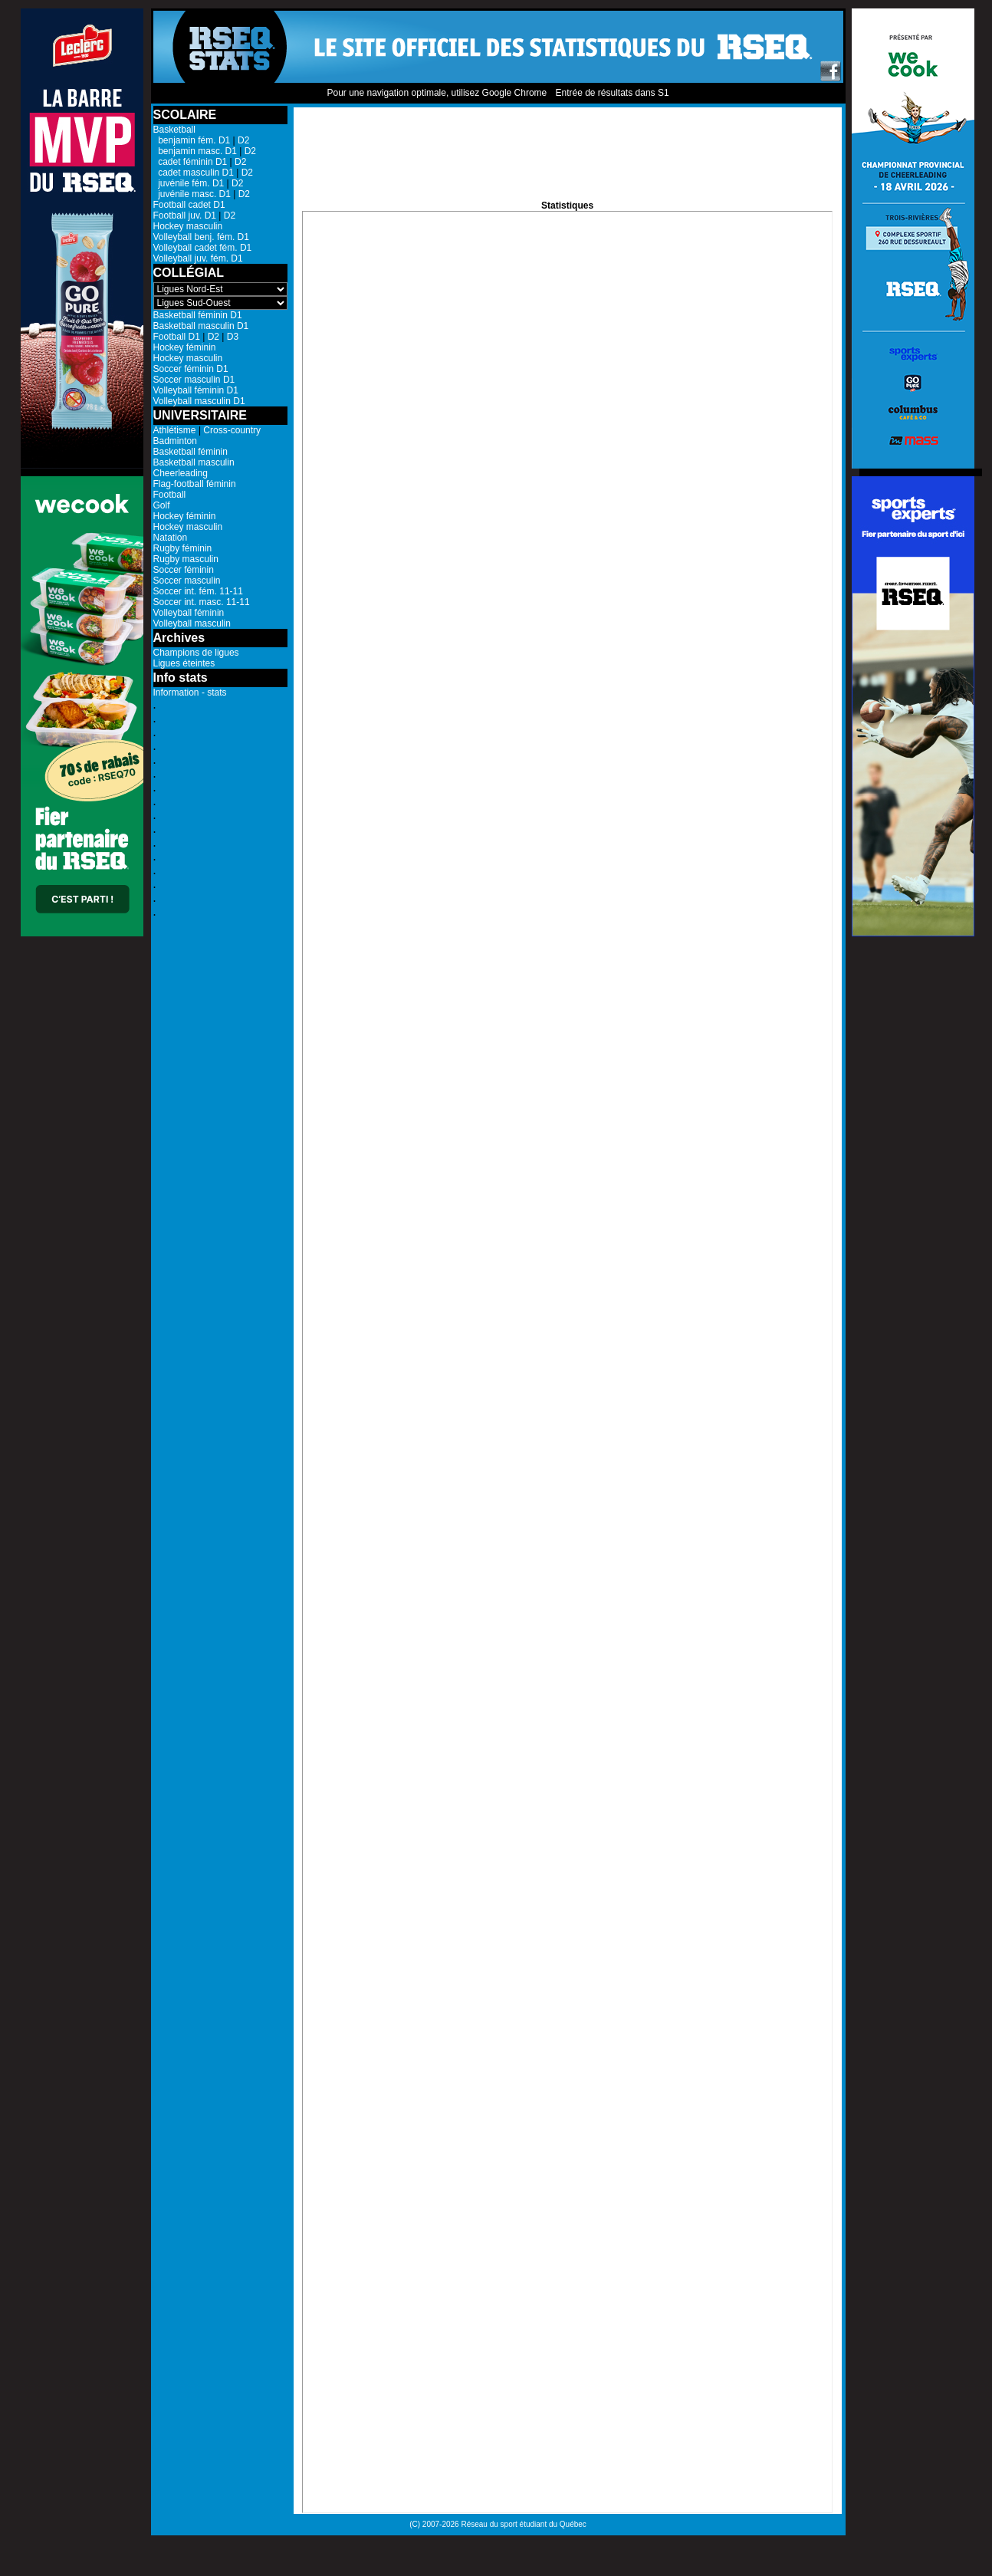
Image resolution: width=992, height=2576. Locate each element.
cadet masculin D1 (193, 172)
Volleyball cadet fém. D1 (202, 247)
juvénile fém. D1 (189, 183)
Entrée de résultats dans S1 (611, 92)
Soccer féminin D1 (190, 369)
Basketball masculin (194, 462)
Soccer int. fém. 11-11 (198, 591)
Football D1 (176, 336)
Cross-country (232, 430)
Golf (161, 505)
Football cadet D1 (189, 204)
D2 (243, 140)
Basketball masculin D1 (201, 326)
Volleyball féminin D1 (195, 390)
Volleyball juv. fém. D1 (198, 258)
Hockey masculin (188, 226)
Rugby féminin (182, 548)
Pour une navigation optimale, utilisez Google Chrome (437, 92)
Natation (170, 537)
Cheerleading (180, 473)
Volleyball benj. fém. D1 (201, 237)
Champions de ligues (196, 652)
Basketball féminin (190, 451)
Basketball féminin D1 (197, 315)
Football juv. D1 (184, 215)
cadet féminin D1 (190, 161)
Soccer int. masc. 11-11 (201, 602)
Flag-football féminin (194, 484)
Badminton (175, 441)
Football (169, 494)
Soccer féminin (183, 569)
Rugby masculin (185, 559)
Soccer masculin (187, 580)
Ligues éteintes (184, 663)
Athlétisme (174, 430)
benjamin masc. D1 (195, 151)
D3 (232, 336)
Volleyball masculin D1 (199, 401)
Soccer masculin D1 (194, 379)
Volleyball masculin (192, 623)
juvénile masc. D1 (192, 194)
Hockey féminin (184, 347)
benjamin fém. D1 (192, 140)
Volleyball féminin (189, 612)
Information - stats (190, 692)
